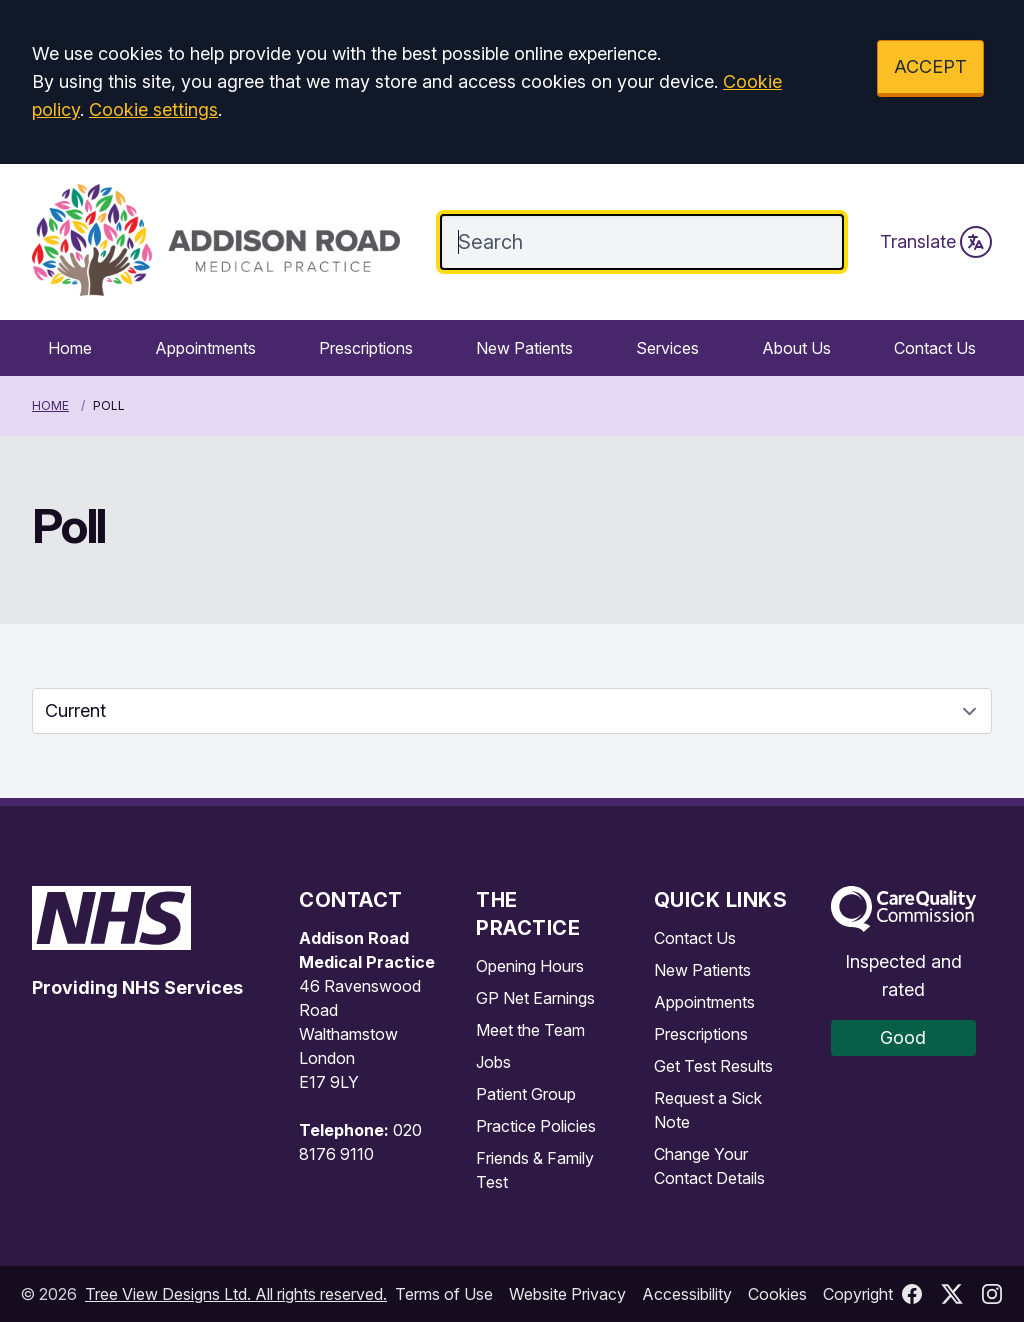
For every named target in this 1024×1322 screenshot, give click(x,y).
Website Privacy (567, 1294)
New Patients (524, 348)
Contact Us (935, 348)
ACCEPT (930, 66)
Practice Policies (536, 1126)
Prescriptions (366, 348)
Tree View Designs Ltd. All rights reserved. (236, 1294)
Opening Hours (530, 966)
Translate (936, 242)
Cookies (777, 1294)
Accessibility (687, 1294)
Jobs (493, 1062)
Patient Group (526, 1094)
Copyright (858, 1294)
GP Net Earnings (535, 998)
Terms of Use (444, 1294)
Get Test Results (713, 1066)
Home (70, 348)
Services (667, 348)
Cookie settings (153, 109)
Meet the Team (530, 1030)
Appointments (205, 348)
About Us (796, 348)
